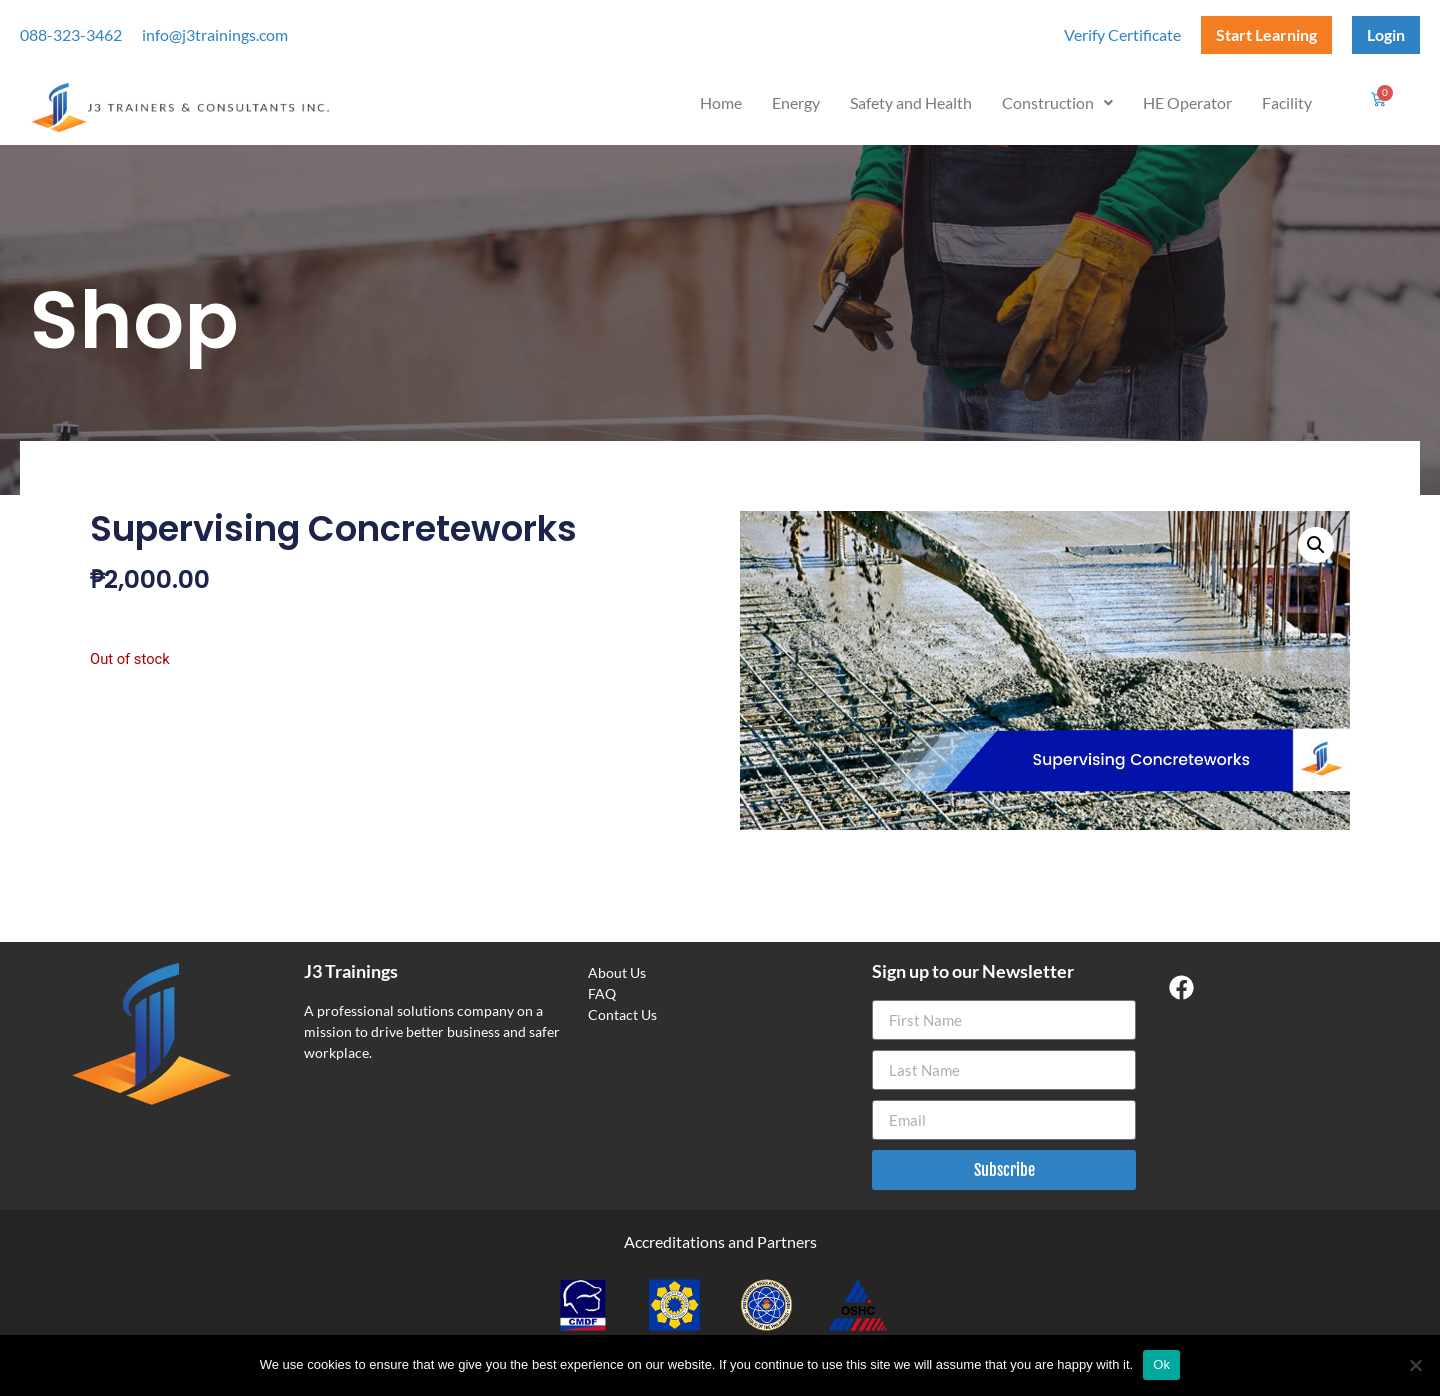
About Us (617, 972)
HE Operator (1187, 102)
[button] (1057, 103)
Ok (1161, 1364)
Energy (796, 102)
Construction (1057, 102)
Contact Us (622, 1014)
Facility (1287, 102)
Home (721, 102)
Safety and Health (911, 102)
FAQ (602, 993)
